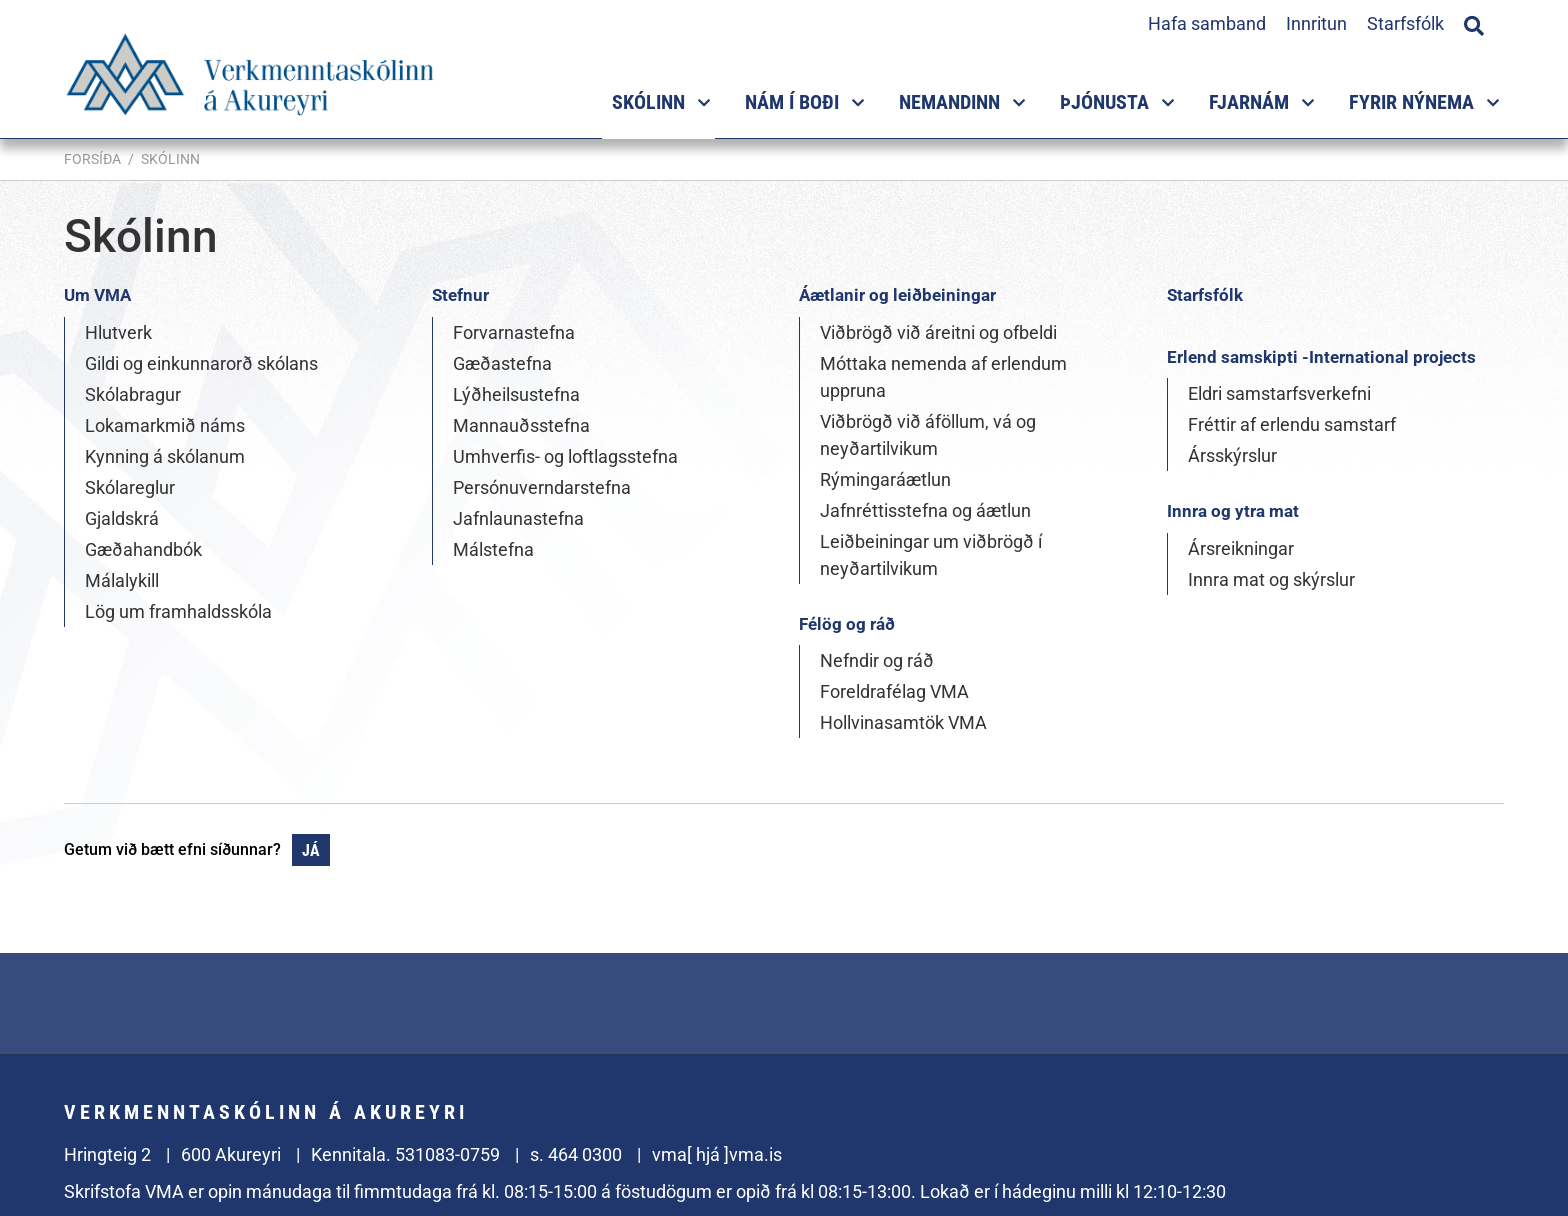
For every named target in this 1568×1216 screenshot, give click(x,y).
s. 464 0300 (576, 1154)
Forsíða (92, 159)
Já (311, 850)
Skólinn (170, 159)
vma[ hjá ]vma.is (717, 1154)
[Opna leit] (1474, 23)
